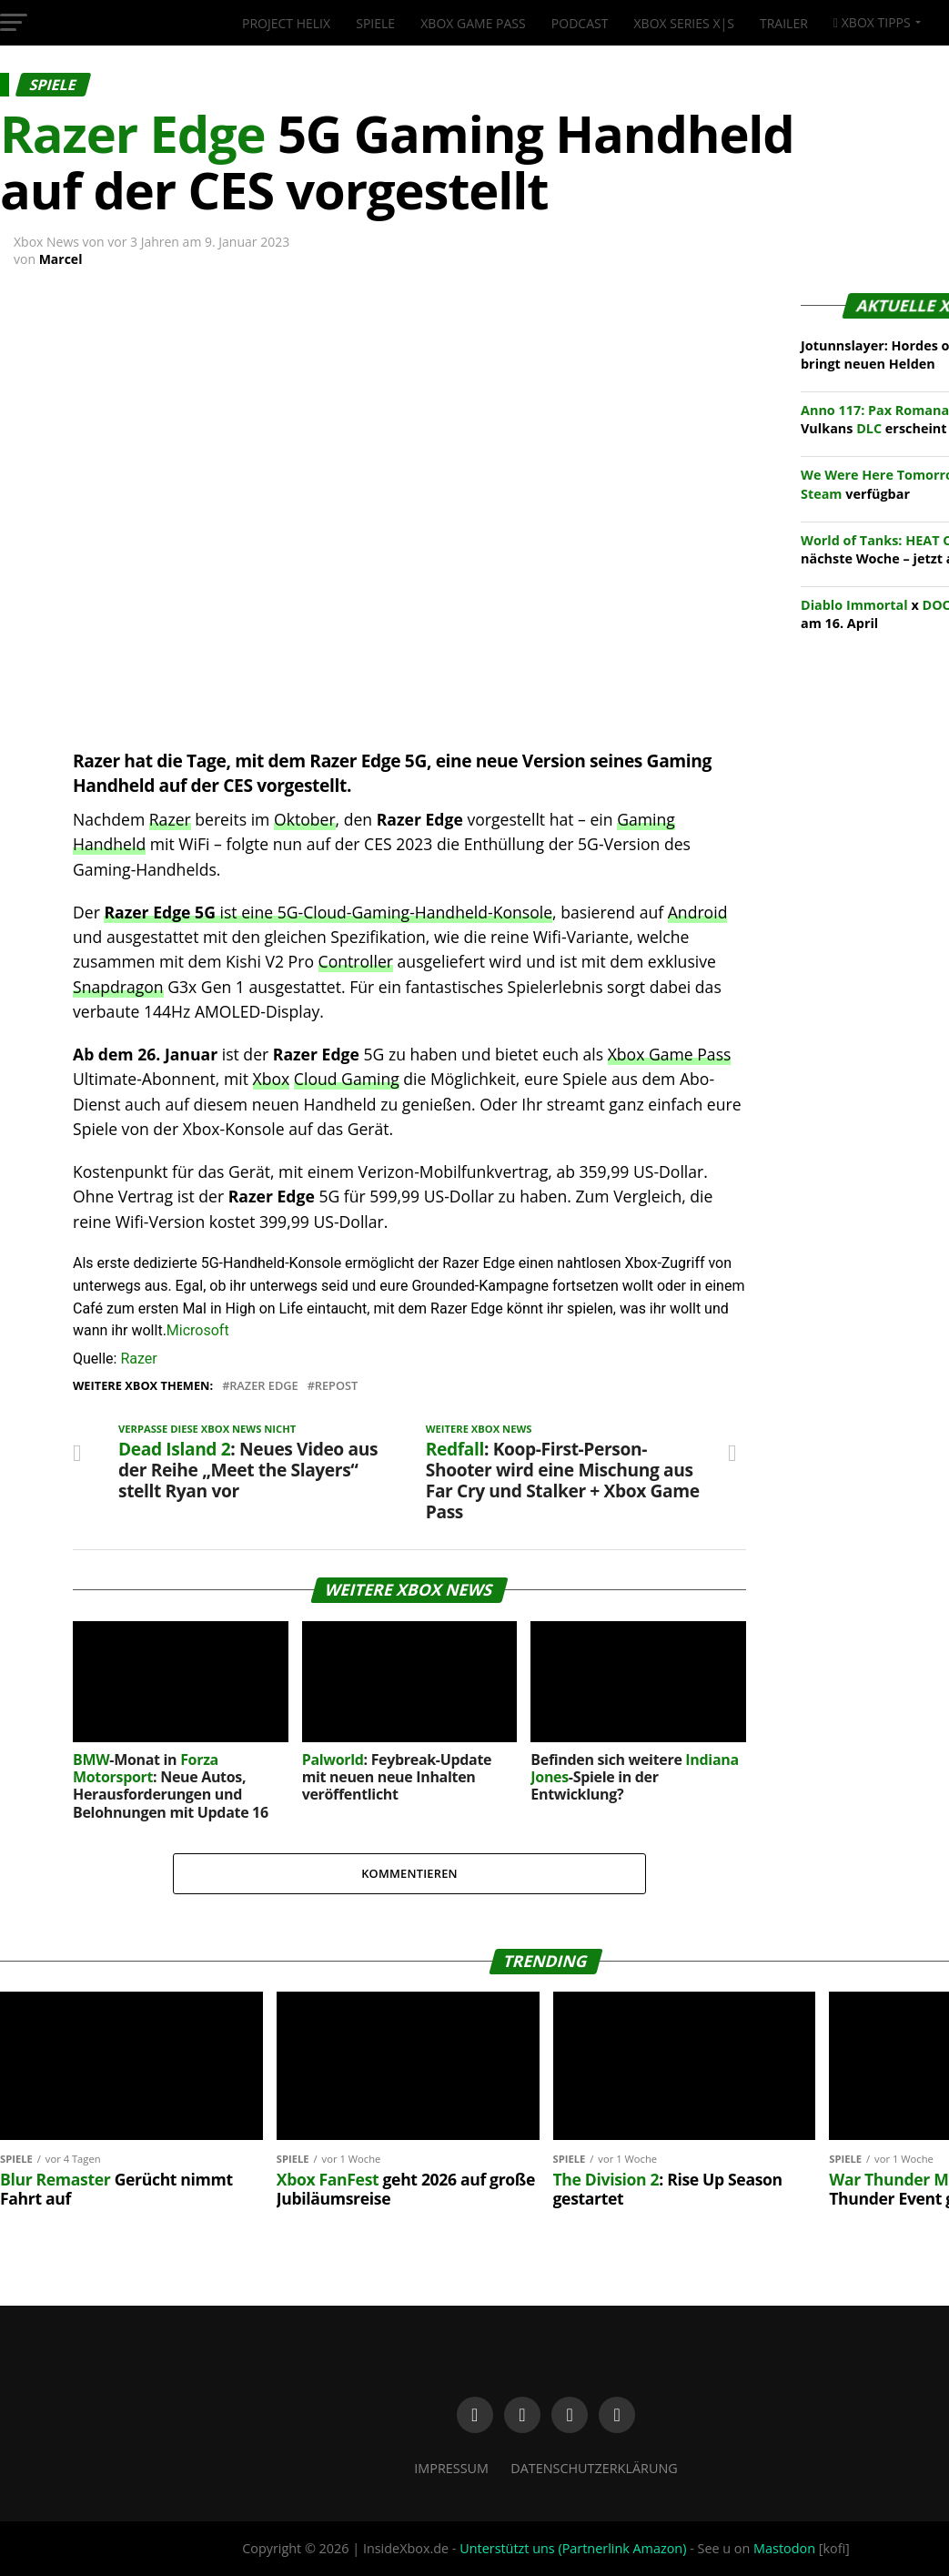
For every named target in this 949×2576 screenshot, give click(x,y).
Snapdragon (118, 987)
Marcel (61, 259)
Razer (170, 819)
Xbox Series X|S (684, 23)
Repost (336, 1386)
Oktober (305, 819)
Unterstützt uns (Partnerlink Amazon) (572, 2548)
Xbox (271, 1079)
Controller (355, 961)
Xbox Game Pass (472, 23)
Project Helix (286, 23)
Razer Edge (263, 1386)
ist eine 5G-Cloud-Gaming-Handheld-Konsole (328, 912)
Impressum (451, 2468)
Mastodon (784, 2548)
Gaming (646, 819)
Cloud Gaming (346, 1079)
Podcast (580, 23)
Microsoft (198, 1330)
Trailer (784, 23)
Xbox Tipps (872, 22)
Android (698, 912)
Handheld (109, 844)
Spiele (375, 23)
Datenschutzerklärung (594, 2468)
